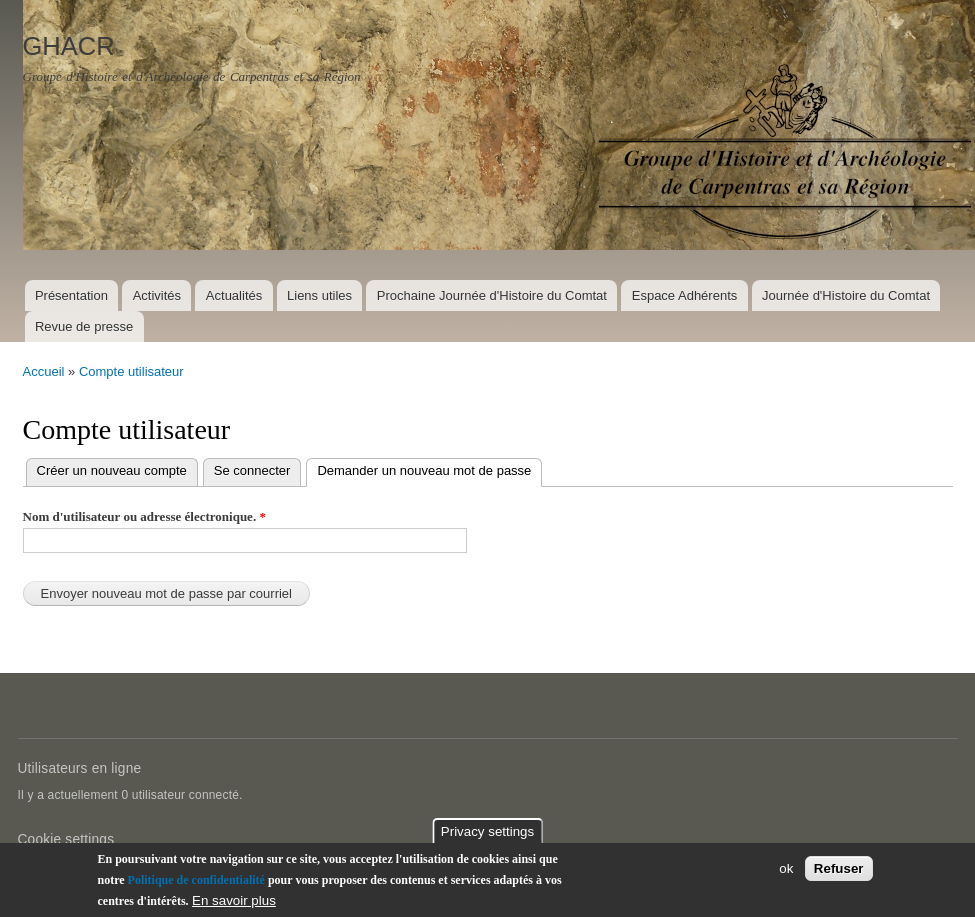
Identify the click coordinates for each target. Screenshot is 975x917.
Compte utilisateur (131, 371)
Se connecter (252, 470)
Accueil (44, 371)
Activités (157, 295)
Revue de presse (84, 326)
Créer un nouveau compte (112, 470)
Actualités (234, 295)
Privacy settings (487, 832)
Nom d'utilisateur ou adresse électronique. (144, 516)
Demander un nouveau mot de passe (429, 468)
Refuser (839, 869)
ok (786, 869)
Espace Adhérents (685, 295)
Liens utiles (319, 295)
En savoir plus (234, 901)
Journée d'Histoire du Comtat (846, 295)
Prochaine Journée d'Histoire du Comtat (492, 295)
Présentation (71, 295)
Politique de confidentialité (196, 881)
